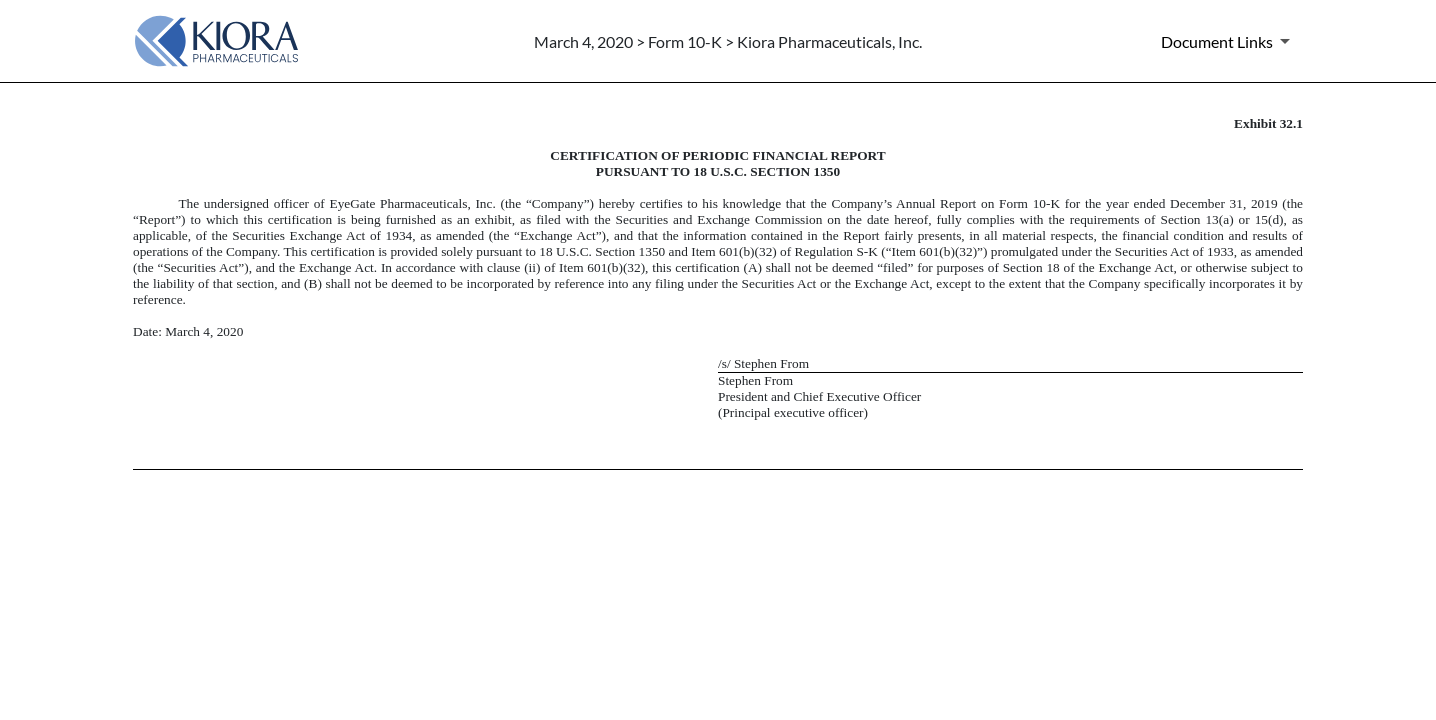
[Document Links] (1229, 41)
